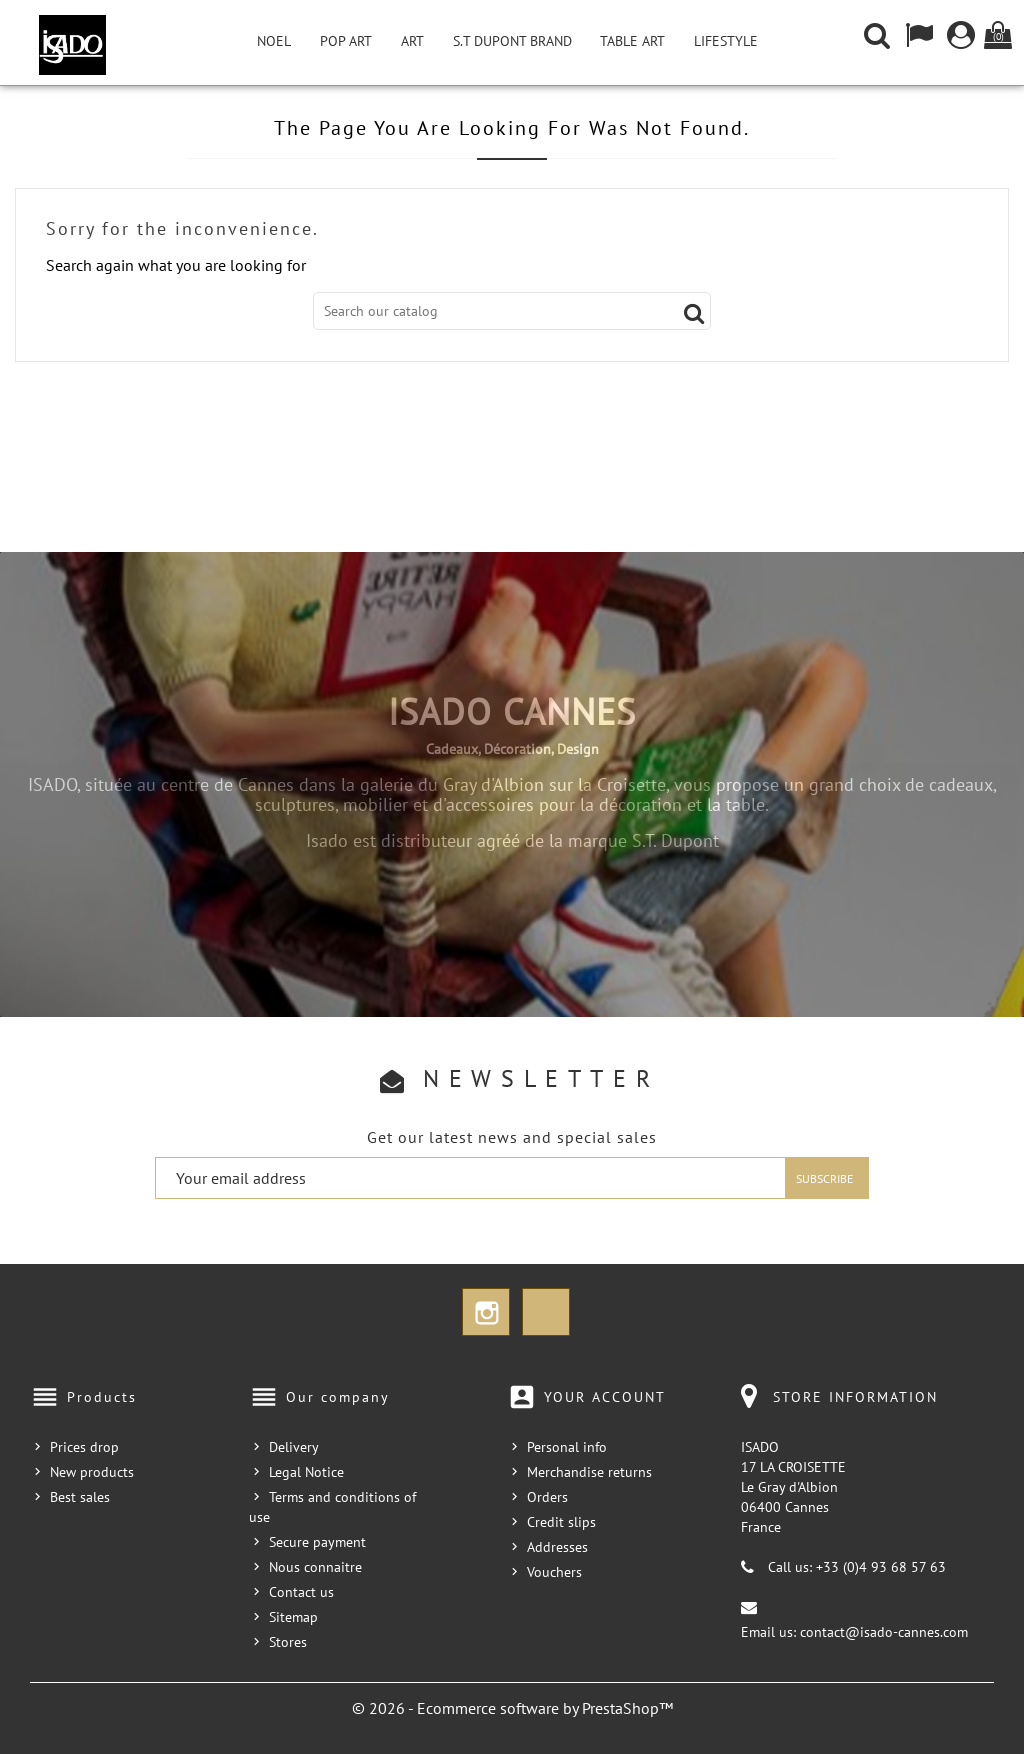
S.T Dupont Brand (512, 41)
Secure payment (317, 1542)
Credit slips (561, 1522)
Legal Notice (306, 1472)
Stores (288, 1642)
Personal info (567, 1447)
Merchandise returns (589, 1472)
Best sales (80, 1497)
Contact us (301, 1592)
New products (92, 1472)
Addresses (557, 1547)
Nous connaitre (315, 1567)
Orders (547, 1497)
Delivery (294, 1447)
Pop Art (346, 41)
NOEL (274, 41)
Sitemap (293, 1617)
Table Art (632, 41)
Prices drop (84, 1447)
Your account (605, 1397)
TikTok (546, 1312)
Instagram (486, 1312)
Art (412, 41)
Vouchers (554, 1572)
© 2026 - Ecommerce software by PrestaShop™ (512, 1708)
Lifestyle (726, 41)
